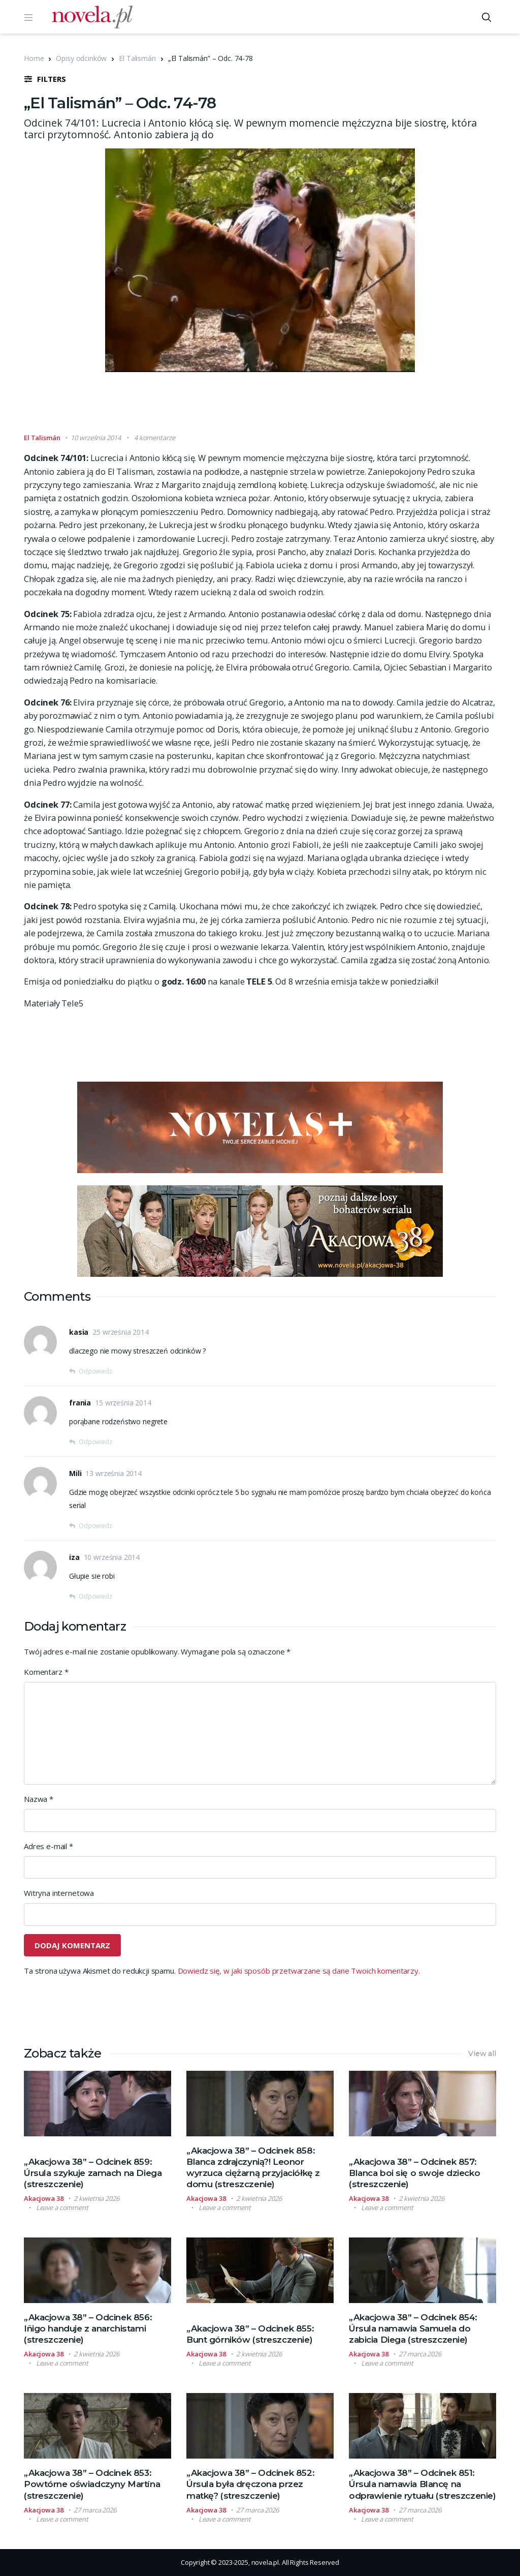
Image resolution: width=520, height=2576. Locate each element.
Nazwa (38, 1799)
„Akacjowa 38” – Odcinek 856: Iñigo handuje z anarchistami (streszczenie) (88, 2328)
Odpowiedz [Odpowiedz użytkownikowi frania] (95, 1441)
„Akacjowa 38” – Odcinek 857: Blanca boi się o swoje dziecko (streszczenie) (414, 2173)
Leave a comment (62, 2207)
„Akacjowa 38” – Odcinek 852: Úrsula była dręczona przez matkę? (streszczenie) (250, 2484)
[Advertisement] (260, 407)
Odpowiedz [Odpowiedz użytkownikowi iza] (95, 1596)
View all (482, 2053)
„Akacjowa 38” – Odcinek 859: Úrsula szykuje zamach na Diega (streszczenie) (92, 2173)
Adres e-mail (48, 1846)
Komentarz (46, 1672)
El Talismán (137, 58)
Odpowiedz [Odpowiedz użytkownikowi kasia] (95, 1371)
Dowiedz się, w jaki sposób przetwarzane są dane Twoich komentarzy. (299, 1971)
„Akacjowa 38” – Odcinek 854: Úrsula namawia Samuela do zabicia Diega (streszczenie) (413, 2328)
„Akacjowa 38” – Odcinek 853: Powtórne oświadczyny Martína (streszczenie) (92, 2484)
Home (34, 58)
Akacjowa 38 (43, 2198)
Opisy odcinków (81, 58)
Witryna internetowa (59, 1893)
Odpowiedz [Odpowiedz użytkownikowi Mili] (95, 1525)
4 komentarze (154, 437)
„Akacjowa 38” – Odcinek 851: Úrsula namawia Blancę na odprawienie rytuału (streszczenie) (422, 2484)
